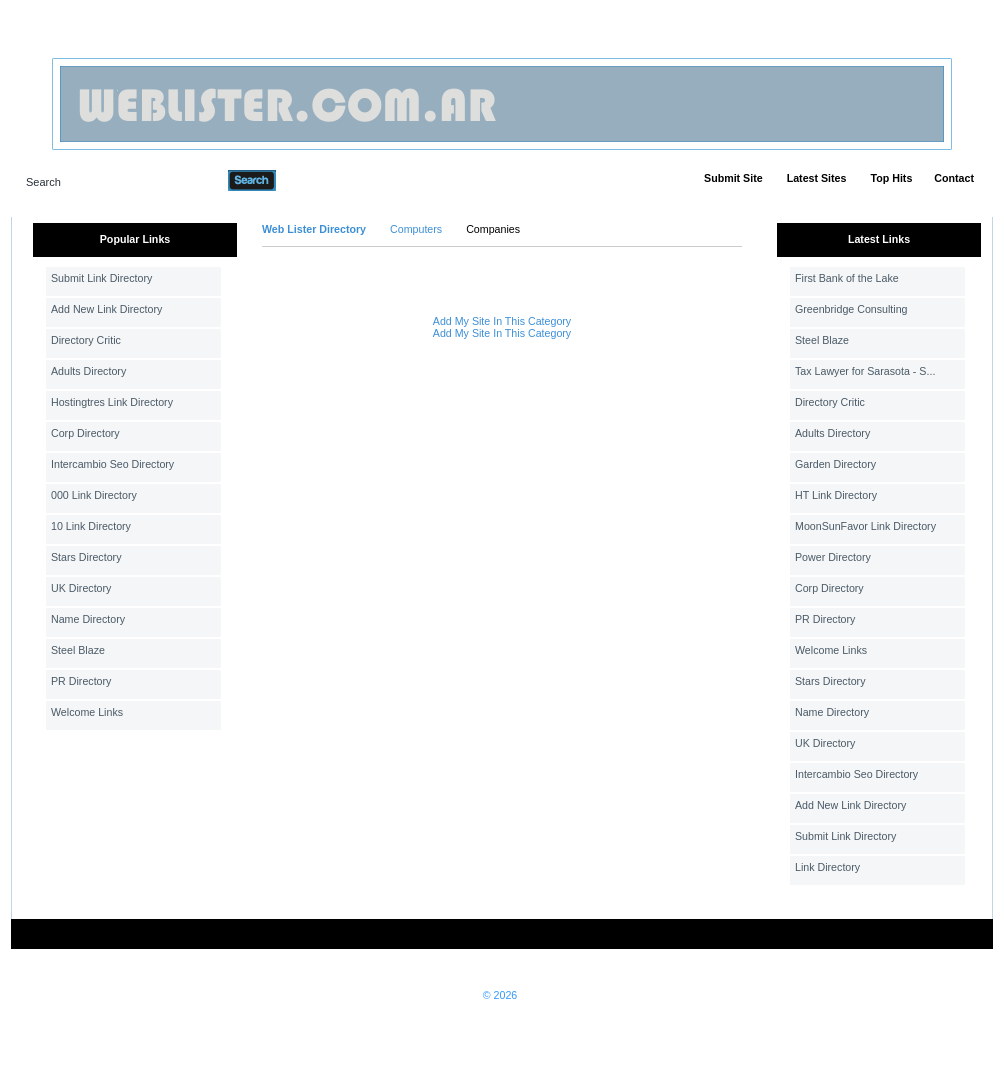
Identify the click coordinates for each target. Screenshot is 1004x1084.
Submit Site (733, 178)
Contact (954, 178)
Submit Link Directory (101, 278)
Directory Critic (86, 340)
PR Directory (81, 681)
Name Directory (88, 619)
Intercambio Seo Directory (112, 464)
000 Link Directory (94, 495)
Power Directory (833, 557)
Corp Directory (85, 433)
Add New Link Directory (106, 309)
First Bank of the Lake (847, 278)
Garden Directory (835, 464)
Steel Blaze (78, 650)
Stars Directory (86, 557)
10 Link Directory (91, 526)
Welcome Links (87, 712)
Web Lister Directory (314, 229)
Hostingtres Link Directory (112, 402)
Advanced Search (328, 180)
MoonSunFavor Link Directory (865, 526)
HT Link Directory (836, 495)
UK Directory (81, 588)
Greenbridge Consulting (851, 309)
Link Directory (827, 867)
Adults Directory (88, 371)
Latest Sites (817, 178)
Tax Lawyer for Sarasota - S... (865, 371)
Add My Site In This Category (502, 321)
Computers (416, 229)
